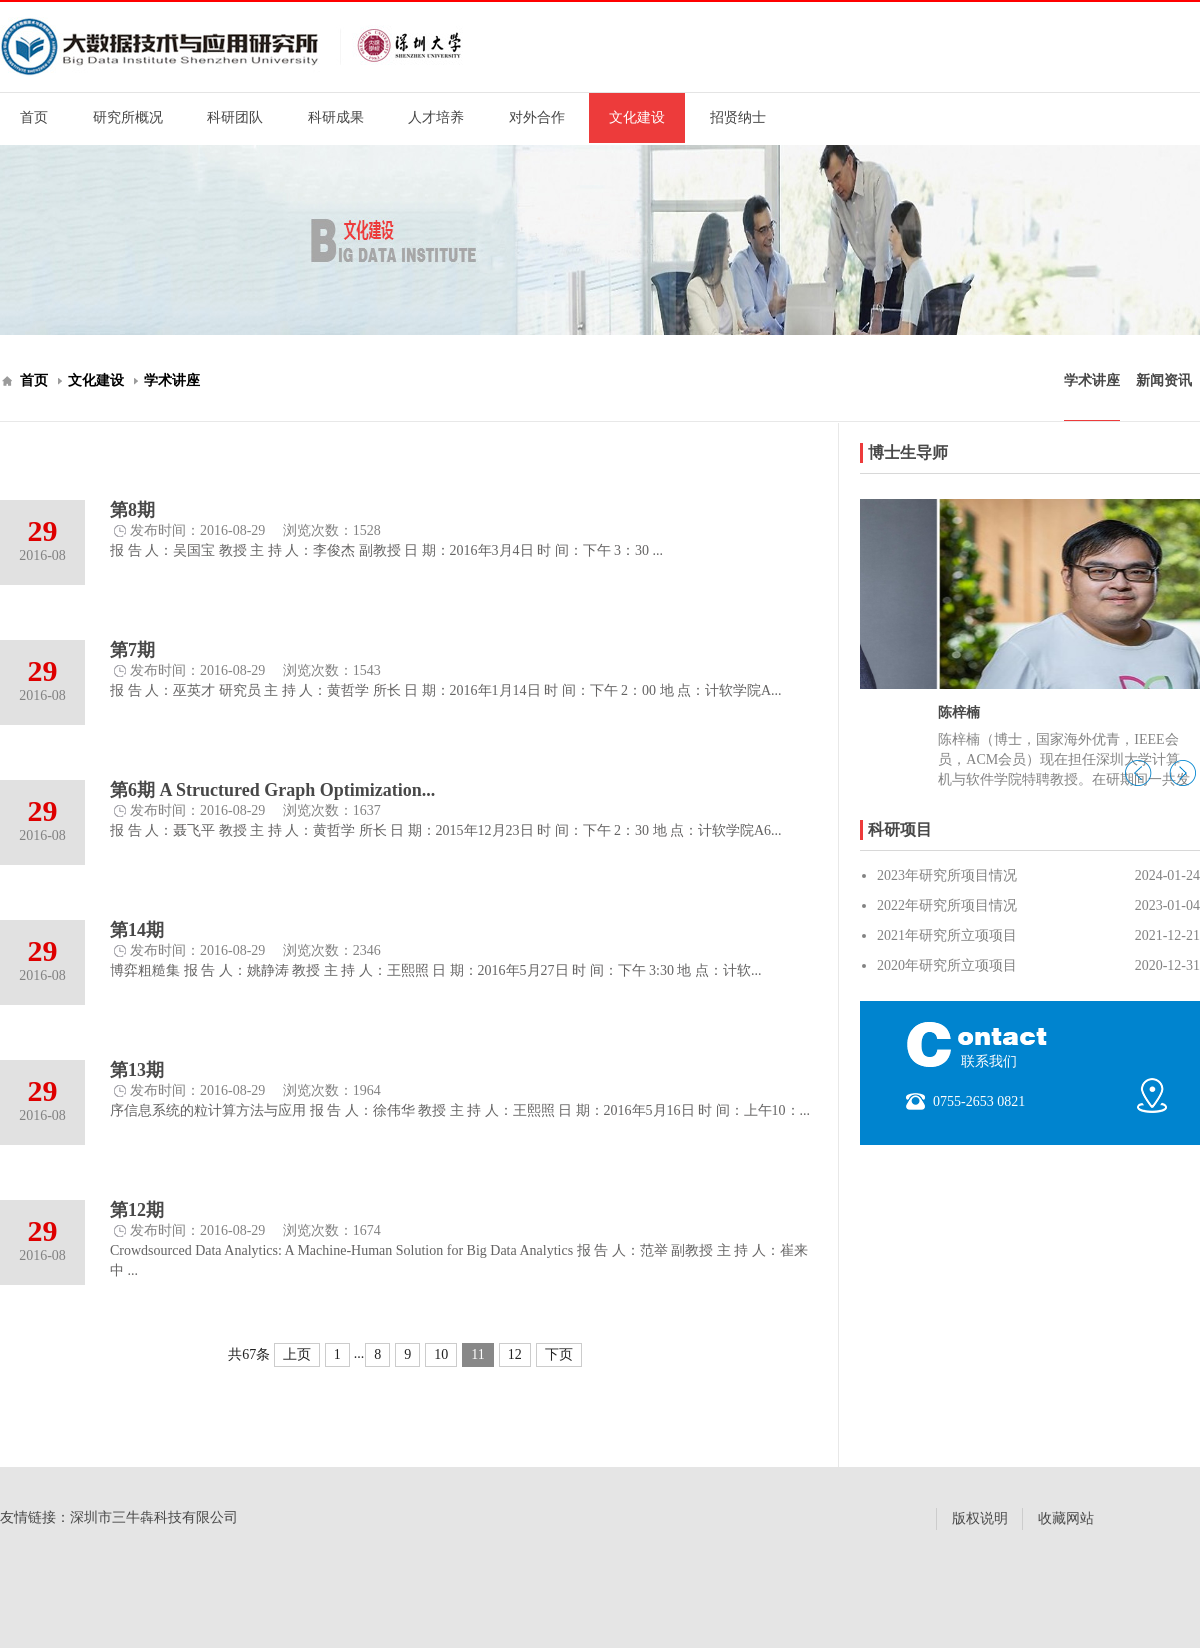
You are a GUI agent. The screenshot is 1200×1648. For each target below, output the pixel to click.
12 (515, 1354)
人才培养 (436, 117)
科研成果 (336, 117)
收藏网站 (1066, 1518)
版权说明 (980, 1518)
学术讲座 (172, 380)
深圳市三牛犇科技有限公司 (154, 1517)
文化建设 (637, 117)
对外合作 (537, 117)
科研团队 (235, 117)
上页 (297, 1354)
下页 (559, 1354)
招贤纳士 (738, 117)
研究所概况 (128, 117)
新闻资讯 (1164, 380)
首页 (34, 117)
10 (441, 1354)
